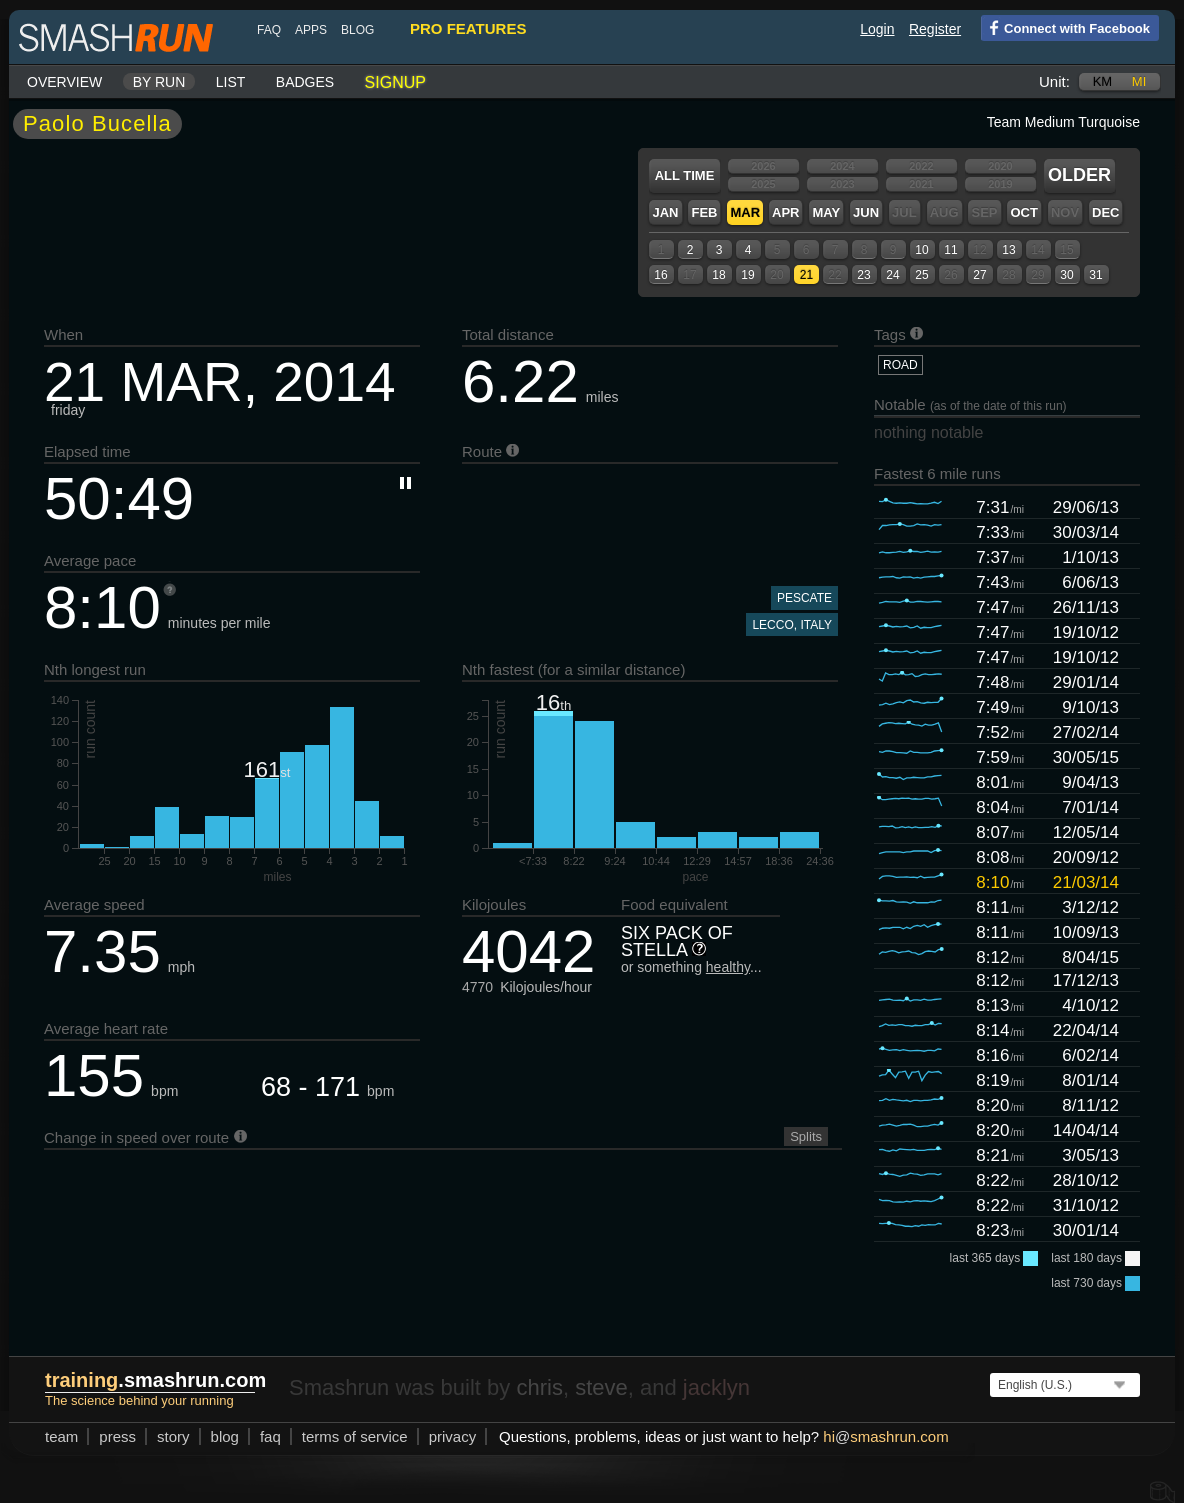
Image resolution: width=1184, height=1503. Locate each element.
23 (863, 275)
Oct (1023, 212)
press (117, 1436)
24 (892, 275)
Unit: (1054, 81)
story (173, 1436)
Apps (311, 30)
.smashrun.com (155, 1380)
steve (601, 1387)
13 (1008, 250)
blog (357, 30)
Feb (704, 212)
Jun (866, 212)
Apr (785, 212)
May (826, 212)
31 (1095, 275)
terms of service (355, 1436)
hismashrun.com (885, 1436)
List (231, 82)
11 (950, 250)
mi (1139, 81)
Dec (1105, 212)
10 (921, 250)
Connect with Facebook (1065, 27)
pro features (468, 28)
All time (685, 175)
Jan (665, 212)
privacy (453, 1436)
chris (539, 1387)
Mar (745, 212)
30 (1066, 275)
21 (806, 275)
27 (979, 275)
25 (921, 275)
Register (935, 29)
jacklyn (716, 1387)
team (61, 1436)
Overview (64, 82)
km (1103, 81)
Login (877, 29)
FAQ (269, 30)
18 (718, 275)
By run (159, 82)
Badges (305, 82)
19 (747, 275)
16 (660, 275)
